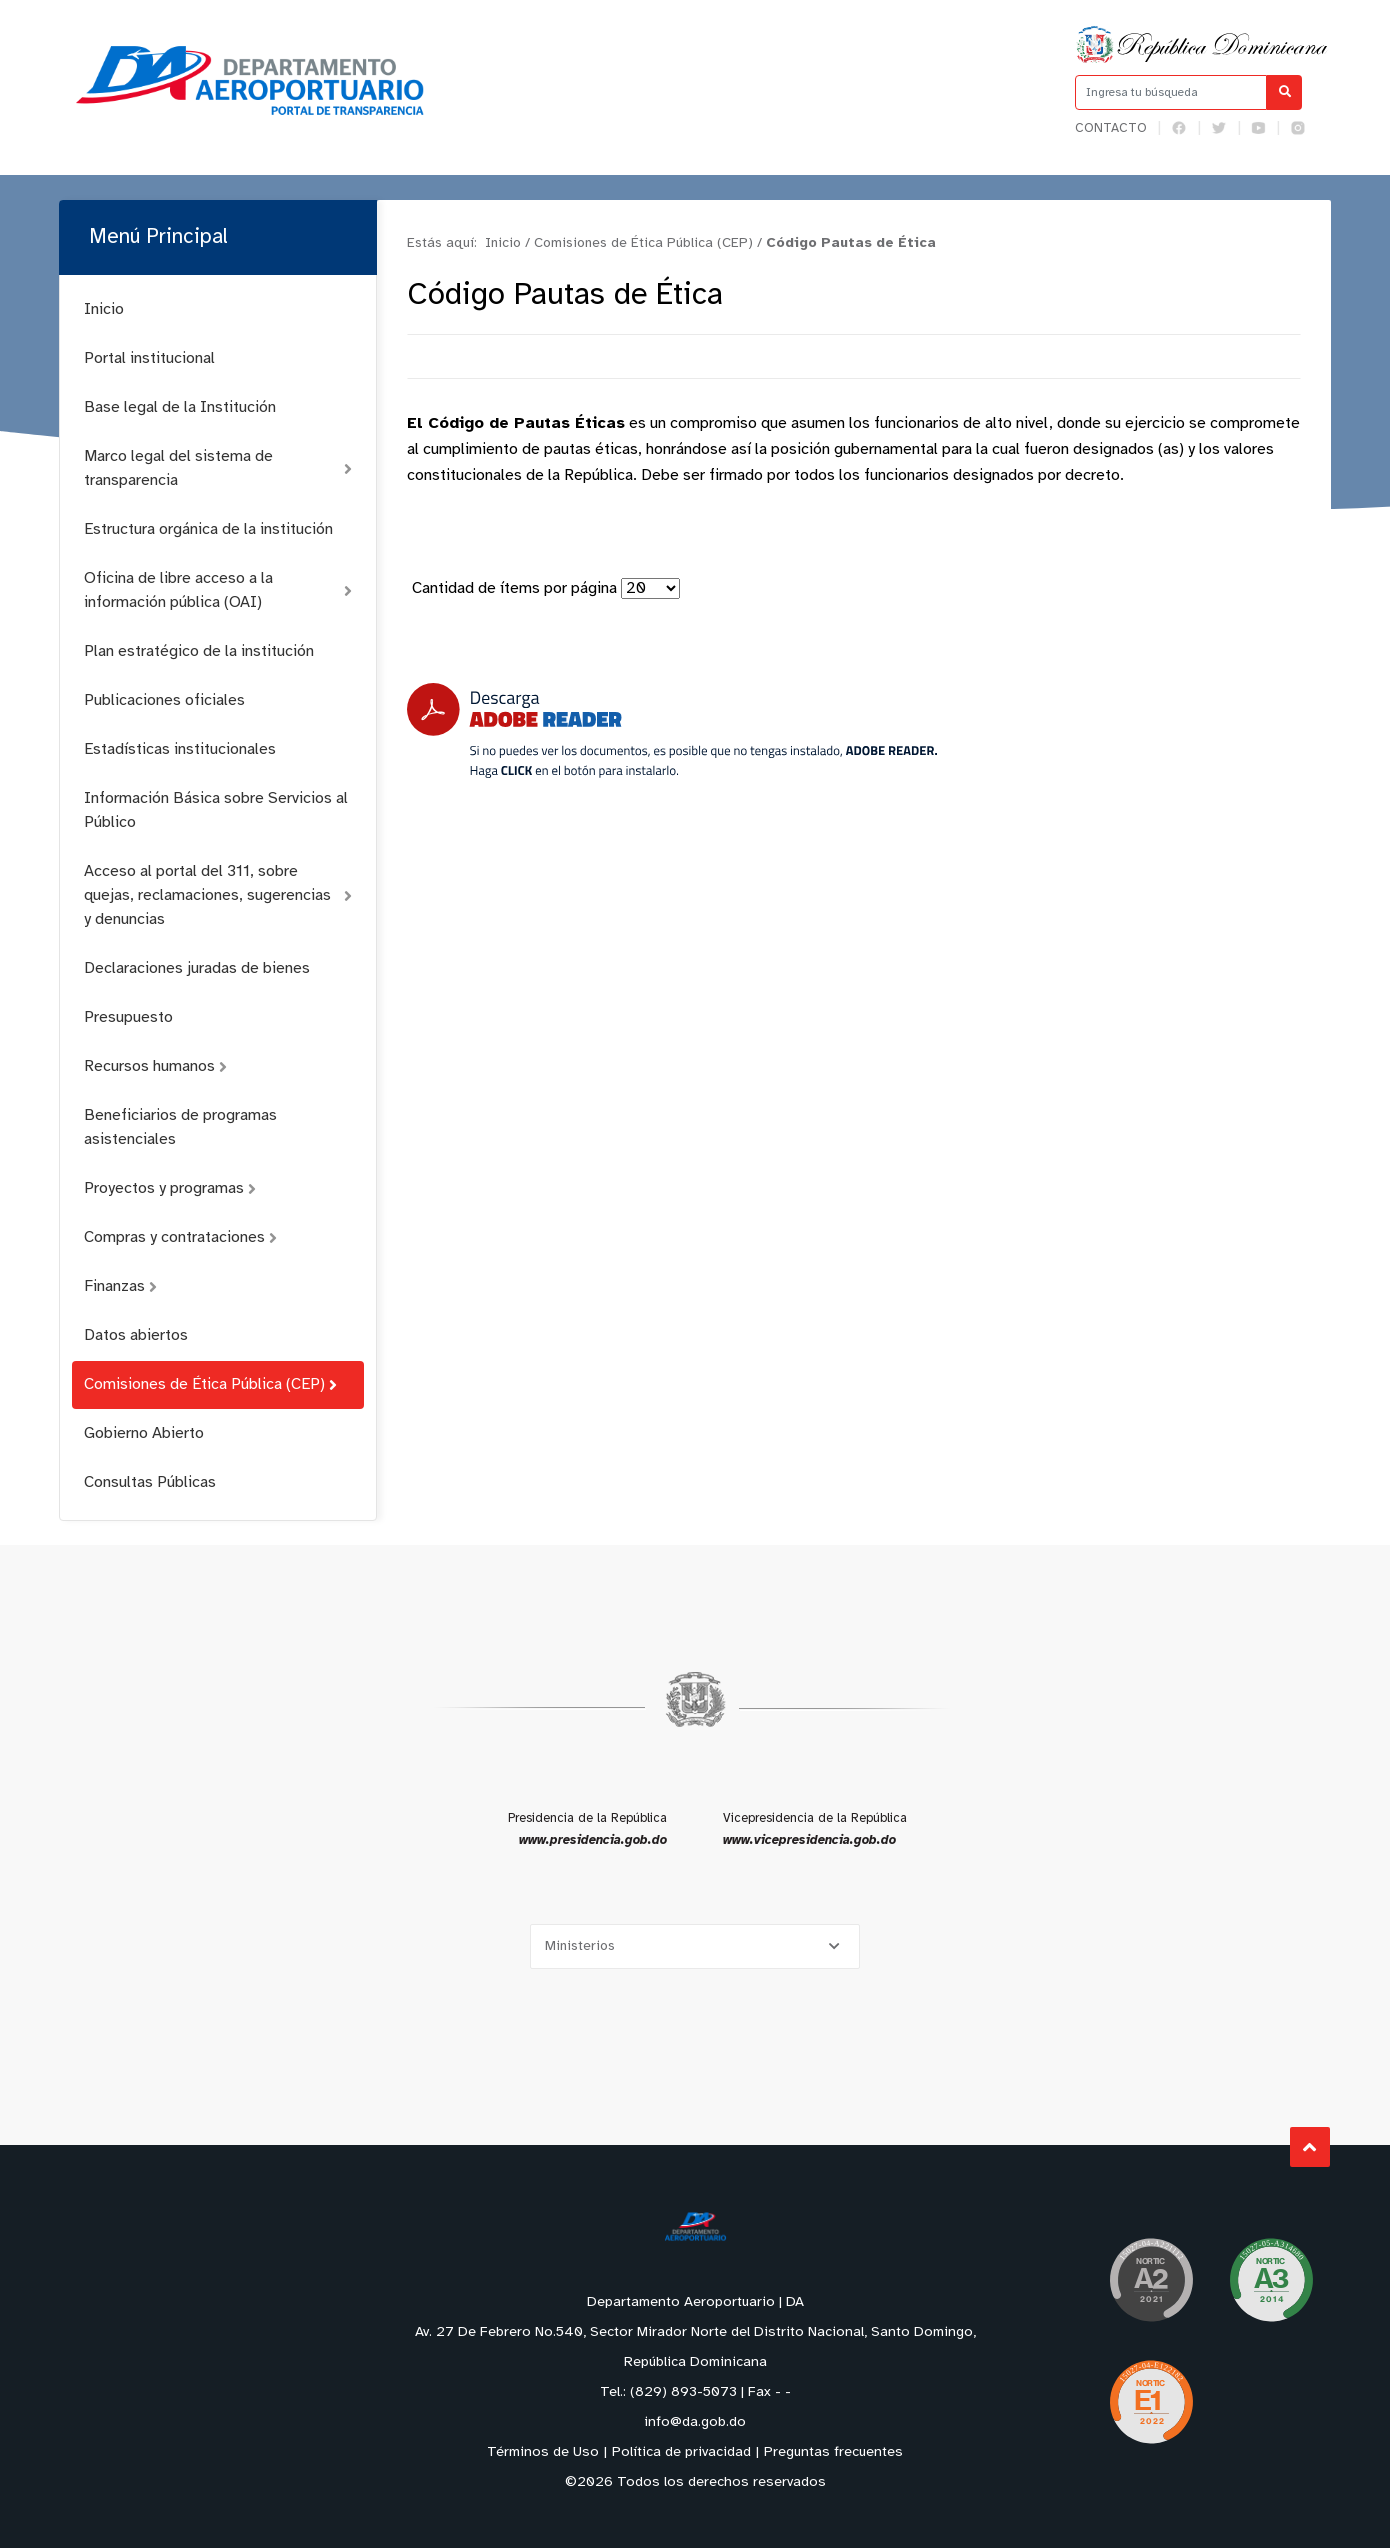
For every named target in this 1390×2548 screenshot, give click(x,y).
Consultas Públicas (150, 1482)
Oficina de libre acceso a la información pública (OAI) (218, 590)
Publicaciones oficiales (164, 700)
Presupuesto (128, 1017)
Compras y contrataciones (180, 1237)
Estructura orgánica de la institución (208, 529)
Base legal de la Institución (180, 407)
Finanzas (120, 1286)
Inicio (104, 309)
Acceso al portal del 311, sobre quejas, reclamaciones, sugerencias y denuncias (218, 895)
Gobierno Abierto (144, 1433)
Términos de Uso (543, 2452)
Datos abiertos (136, 1335)
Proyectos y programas (170, 1188)
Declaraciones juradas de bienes (197, 968)
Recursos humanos (155, 1066)
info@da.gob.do (695, 2422)
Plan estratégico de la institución (199, 651)
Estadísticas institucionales (180, 749)
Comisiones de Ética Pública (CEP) (210, 1384)
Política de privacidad (681, 2452)
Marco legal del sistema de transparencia (218, 468)
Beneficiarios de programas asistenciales (180, 1127)
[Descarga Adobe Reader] (672, 730)
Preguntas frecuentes (833, 2452)
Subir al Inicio (1311, 2147)
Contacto (1111, 128)
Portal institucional (149, 358)
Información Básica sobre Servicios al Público (216, 810)
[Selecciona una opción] (695, 1946)
